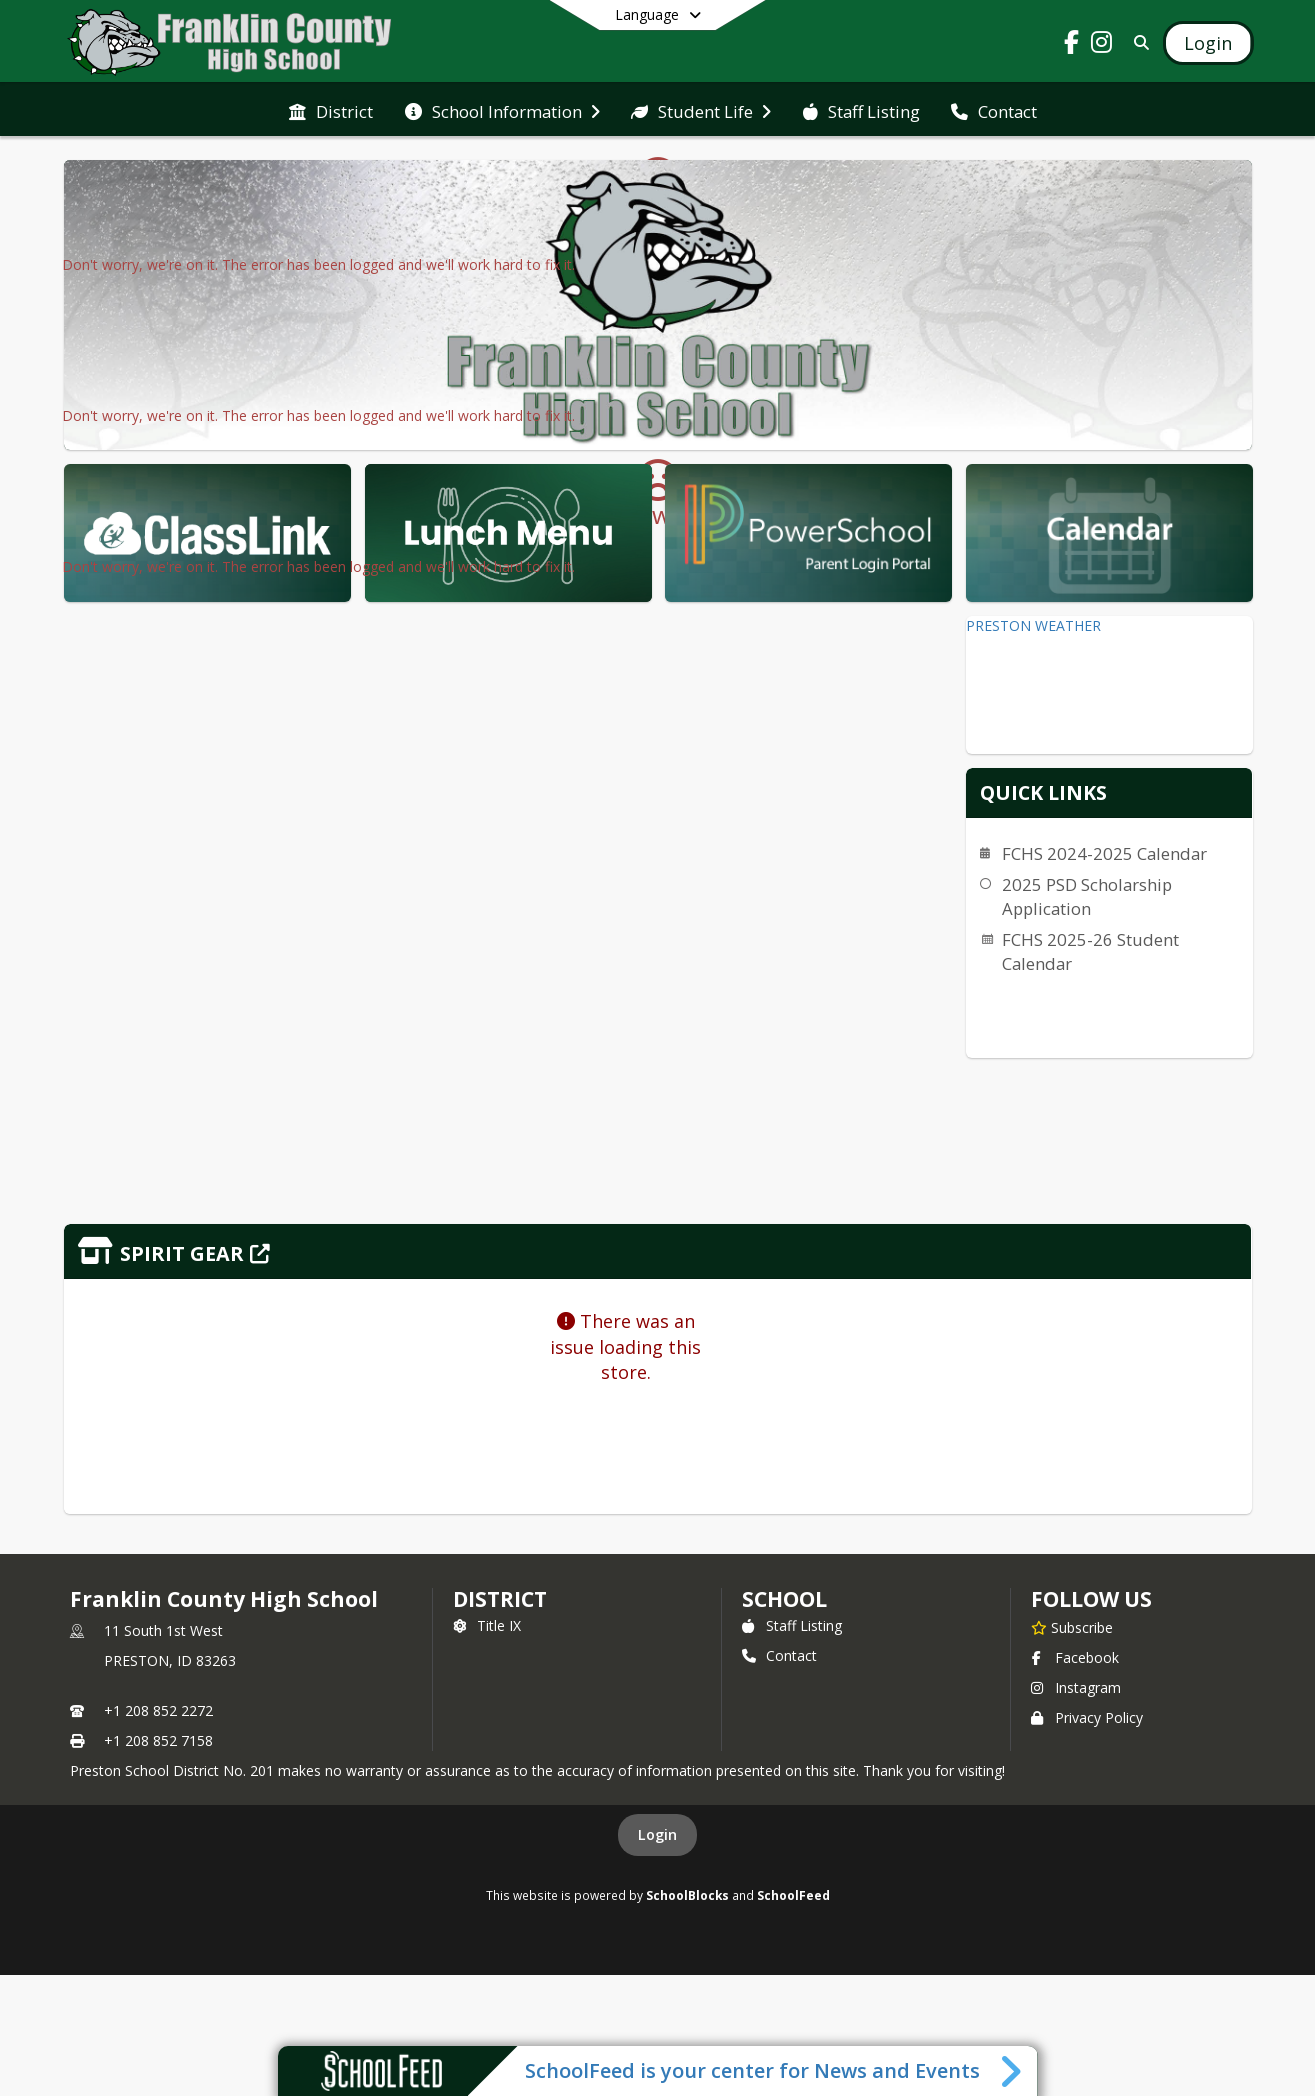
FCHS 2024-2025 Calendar (1104, 853)
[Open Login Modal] (1208, 43)
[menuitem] (331, 110)
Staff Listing (792, 1625)
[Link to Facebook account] (1071, 45)
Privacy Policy (1087, 1717)
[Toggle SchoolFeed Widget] (1012, 2071)
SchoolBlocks (687, 1895)
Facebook (1075, 1657)
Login (657, 1834)
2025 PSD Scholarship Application (1087, 896)
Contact (779, 1655)
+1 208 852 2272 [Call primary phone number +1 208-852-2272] (158, 1710)
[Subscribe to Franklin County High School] (1072, 1627)
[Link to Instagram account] (1101, 45)
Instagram (1076, 1687)
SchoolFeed (793, 1895)
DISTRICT (500, 1599)
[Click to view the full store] (658, 1251)
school (784, 1599)
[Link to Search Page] (1137, 42)
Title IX (487, 1625)
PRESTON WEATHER (1033, 625)
